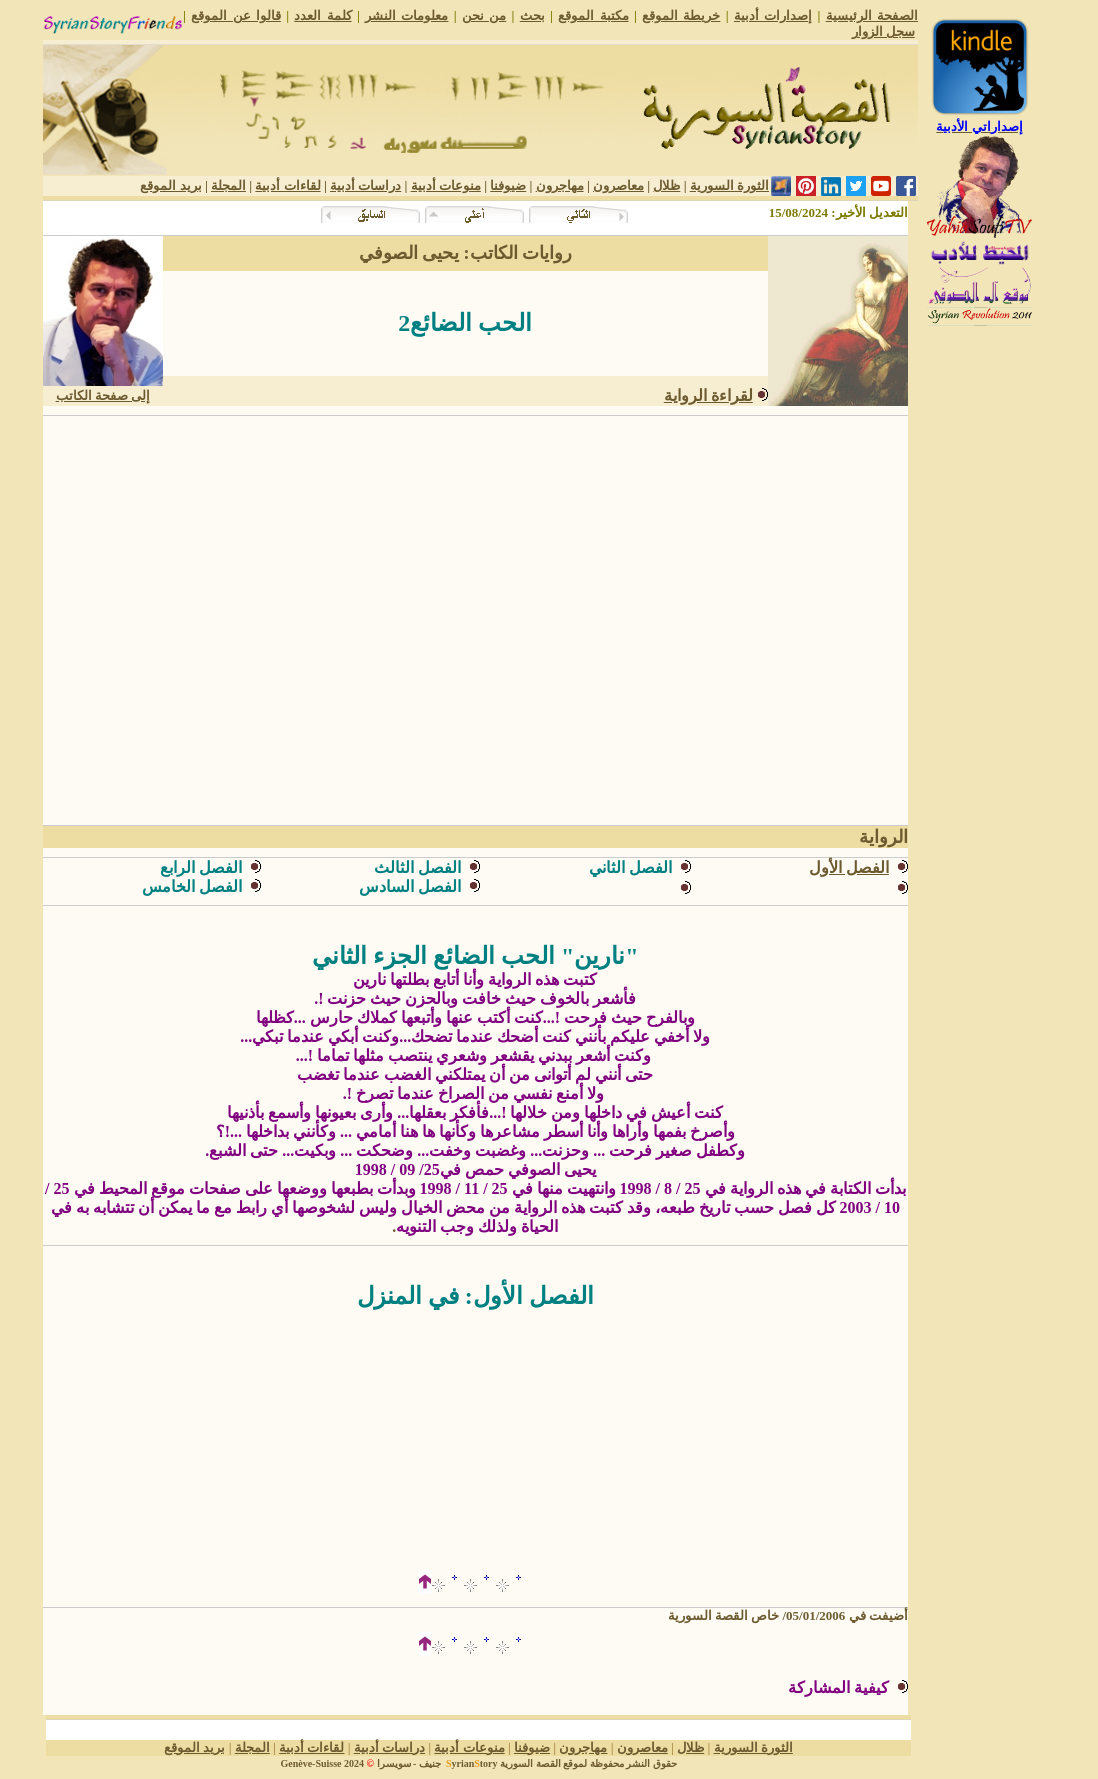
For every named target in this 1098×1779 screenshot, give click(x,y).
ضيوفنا (508, 185)
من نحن (484, 15)
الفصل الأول (849, 867)
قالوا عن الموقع (236, 15)
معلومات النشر (406, 15)
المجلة (228, 185)
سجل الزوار (883, 31)
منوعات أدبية (446, 185)
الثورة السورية (729, 185)
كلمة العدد (322, 15)
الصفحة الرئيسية (872, 15)
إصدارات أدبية (773, 15)
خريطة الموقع (681, 15)
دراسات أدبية (365, 185)
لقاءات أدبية (287, 185)
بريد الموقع (170, 185)
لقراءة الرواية (708, 395)
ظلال (666, 185)
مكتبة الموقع (593, 15)
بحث (532, 15)
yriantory (470, 1763)
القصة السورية (530, 1763)
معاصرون (618, 185)
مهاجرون (560, 185)
